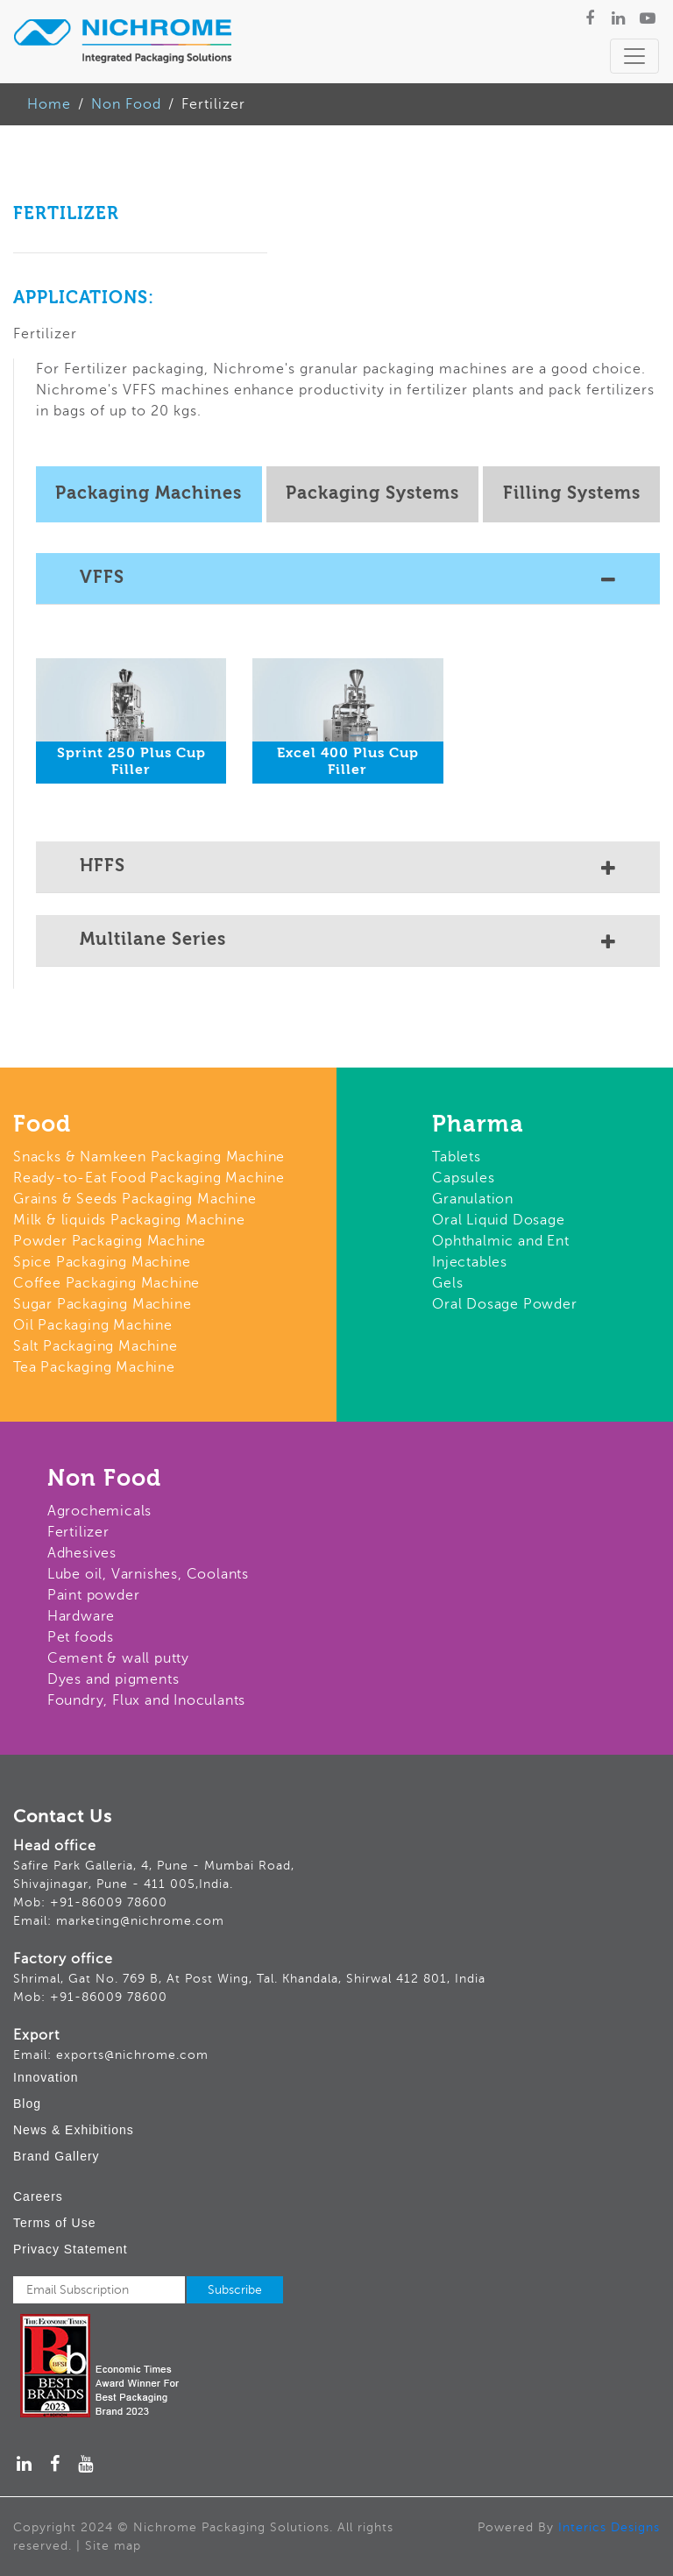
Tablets (456, 1157)
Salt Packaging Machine (95, 1346)
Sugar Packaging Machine (102, 1304)
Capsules (463, 1178)
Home (49, 104)
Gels (447, 1283)
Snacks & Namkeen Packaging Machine (149, 1157)
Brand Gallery (56, 2156)
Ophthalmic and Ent (500, 1241)
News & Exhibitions (73, 2130)
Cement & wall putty (118, 1658)
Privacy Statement (70, 2249)
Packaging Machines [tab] (148, 494)
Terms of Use (54, 2223)
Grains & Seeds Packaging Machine (135, 1199)
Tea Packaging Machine (94, 1367)
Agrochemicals (99, 1511)
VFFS (348, 580)
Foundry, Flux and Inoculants (146, 1700)
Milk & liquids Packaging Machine (129, 1220)
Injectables (469, 1262)
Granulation (473, 1199)
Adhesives (82, 1553)
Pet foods (80, 1637)
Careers (38, 2196)
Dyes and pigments (113, 1679)
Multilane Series (348, 942)
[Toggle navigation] (634, 56)
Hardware (81, 1616)
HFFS (348, 868)
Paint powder (93, 1595)
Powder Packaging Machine (109, 1241)
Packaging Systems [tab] (372, 494)
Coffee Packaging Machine (106, 1283)
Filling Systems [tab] (572, 494)
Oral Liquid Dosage (498, 1220)
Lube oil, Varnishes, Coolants (148, 1574)
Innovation (46, 2077)
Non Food (126, 104)
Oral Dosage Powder (504, 1304)
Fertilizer (78, 1532)
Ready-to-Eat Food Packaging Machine (149, 1178)
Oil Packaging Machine (93, 1325)
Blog (27, 2104)
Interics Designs (609, 2527)
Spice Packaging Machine (101, 1262)
